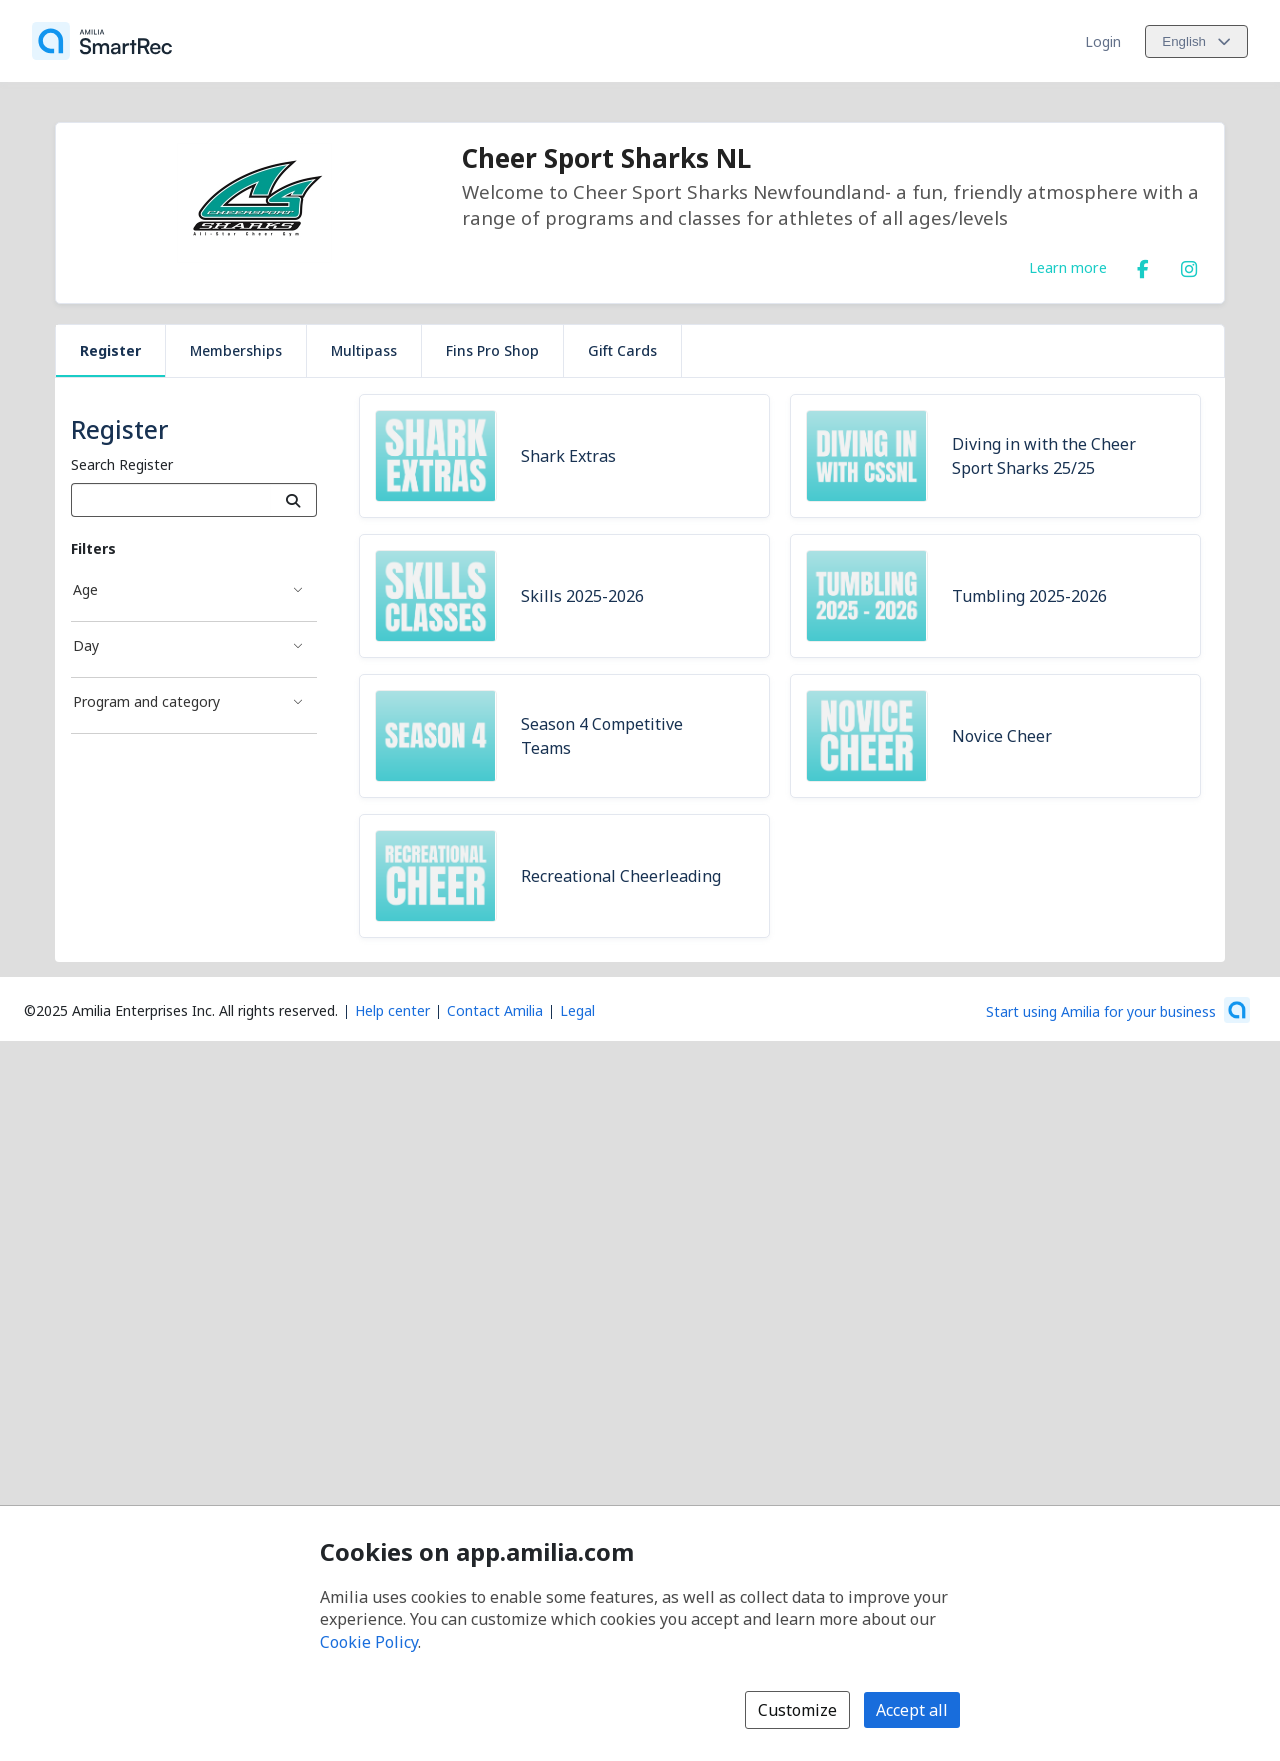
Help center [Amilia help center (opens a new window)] (392, 1010)
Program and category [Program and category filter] (146, 701)
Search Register (122, 464)
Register (110, 350)
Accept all (912, 1710)
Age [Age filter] (85, 589)
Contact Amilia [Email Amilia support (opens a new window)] (495, 1010)
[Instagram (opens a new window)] (1189, 265)
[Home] (102, 41)
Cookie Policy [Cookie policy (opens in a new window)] (369, 1642)
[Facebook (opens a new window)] (1143, 265)
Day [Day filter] (86, 645)
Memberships (236, 350)
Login (1103, 41)
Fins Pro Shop (492, 350)
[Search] (293, 500)
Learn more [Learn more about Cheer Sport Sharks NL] (1068, 267)
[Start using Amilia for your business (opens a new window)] (1118, 1010)
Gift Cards (622, 350)
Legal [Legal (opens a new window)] (577, 1010)
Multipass (364, 350)
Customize (797, 1710)
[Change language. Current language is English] (1196, 41)
